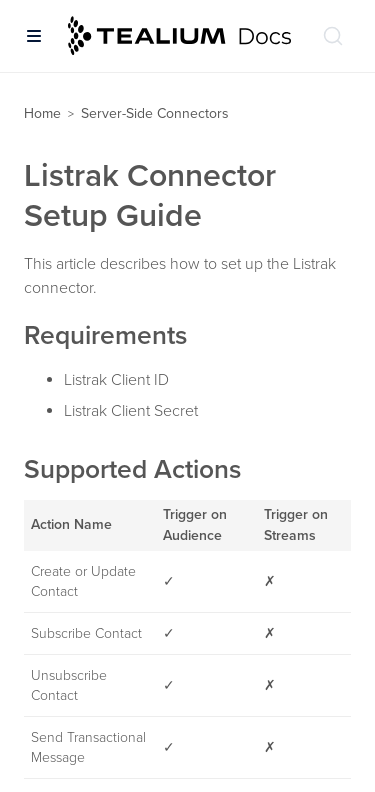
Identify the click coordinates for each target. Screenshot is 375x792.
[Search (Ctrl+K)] (333, 36)
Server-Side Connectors (155, 113)
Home (42, 113)
